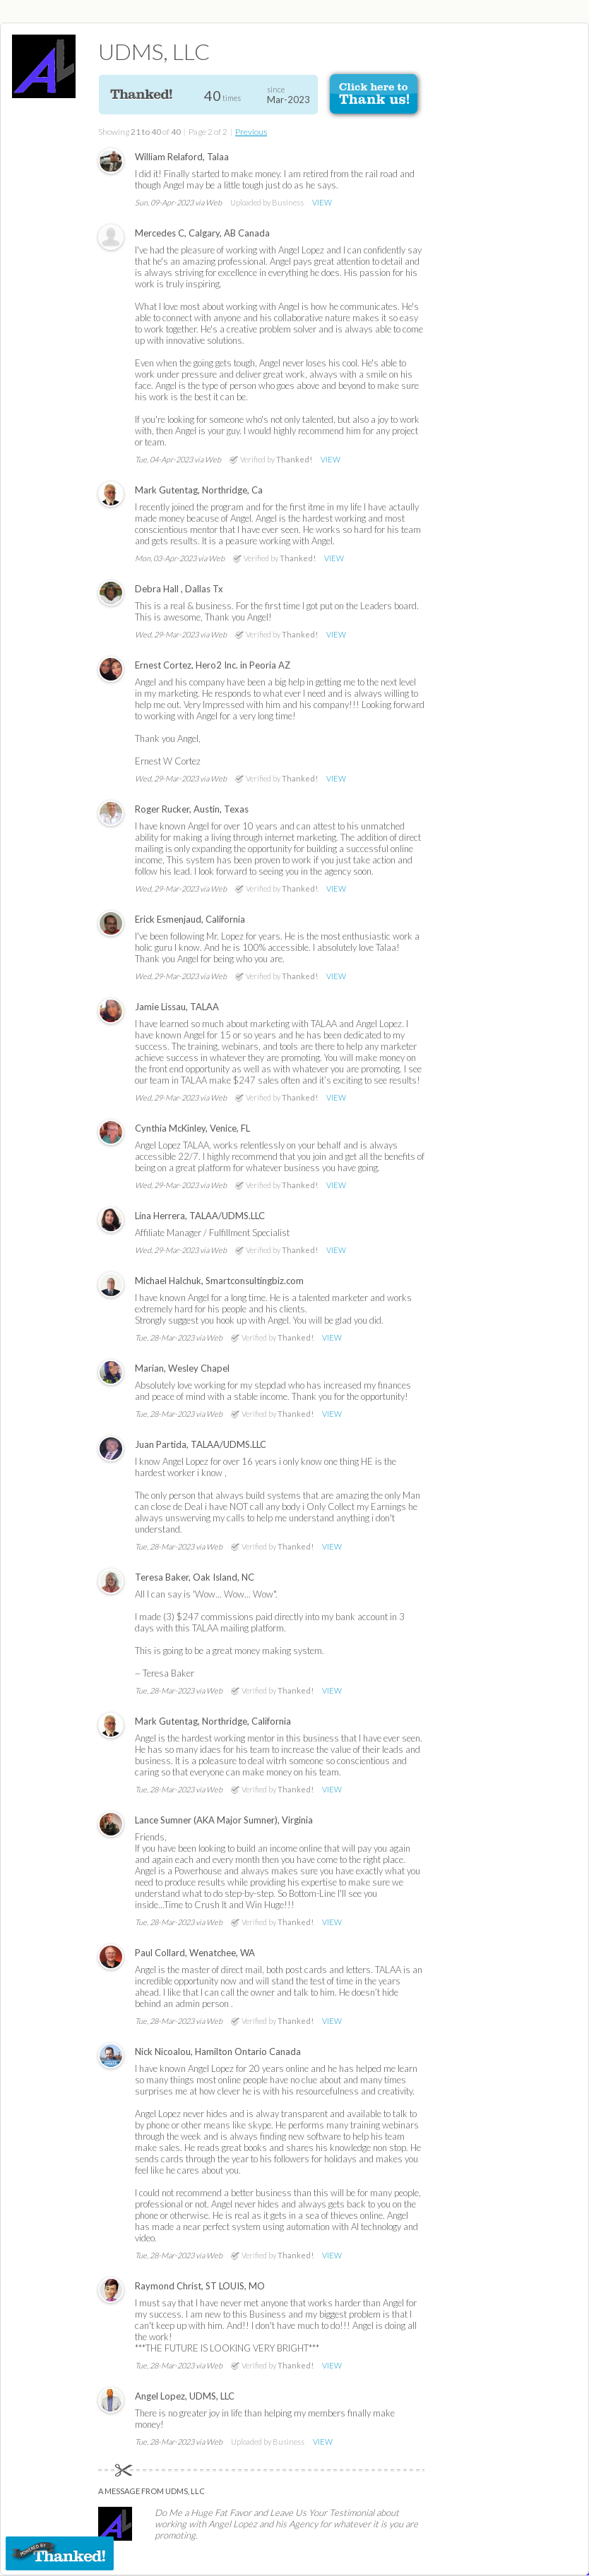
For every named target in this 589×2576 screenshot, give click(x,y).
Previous (251, 131)
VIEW (322, 202)
